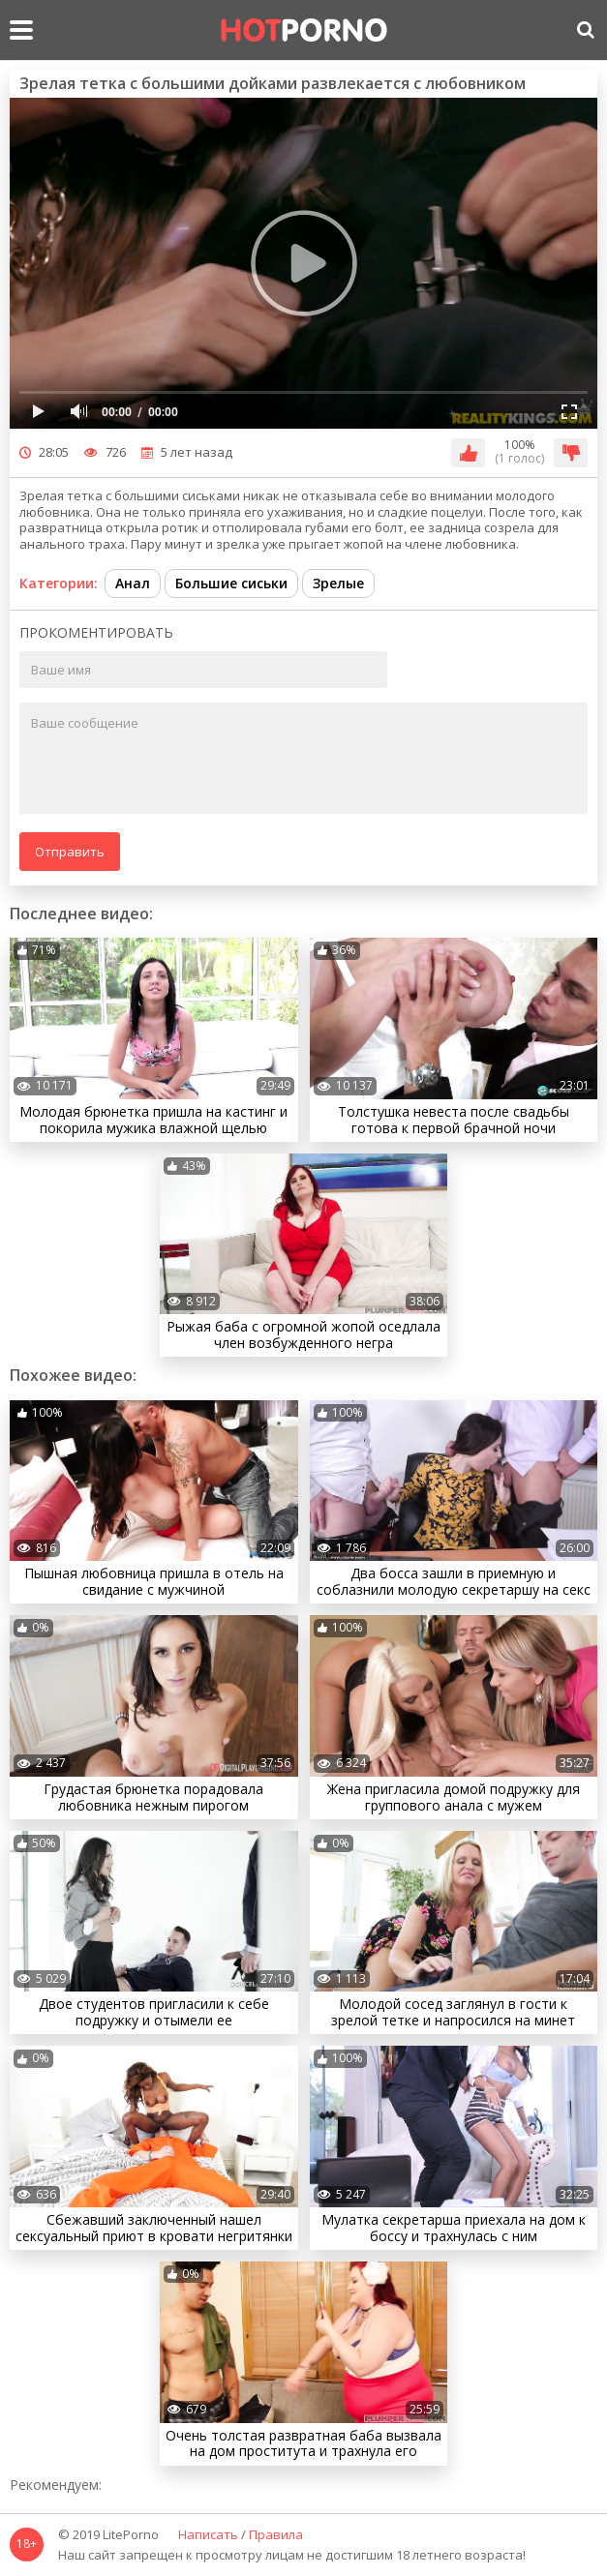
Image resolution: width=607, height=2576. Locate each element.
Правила (276, 2535)
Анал (132, 583)
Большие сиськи (231, 583)
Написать (208, 2535)
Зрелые (338, 583)
